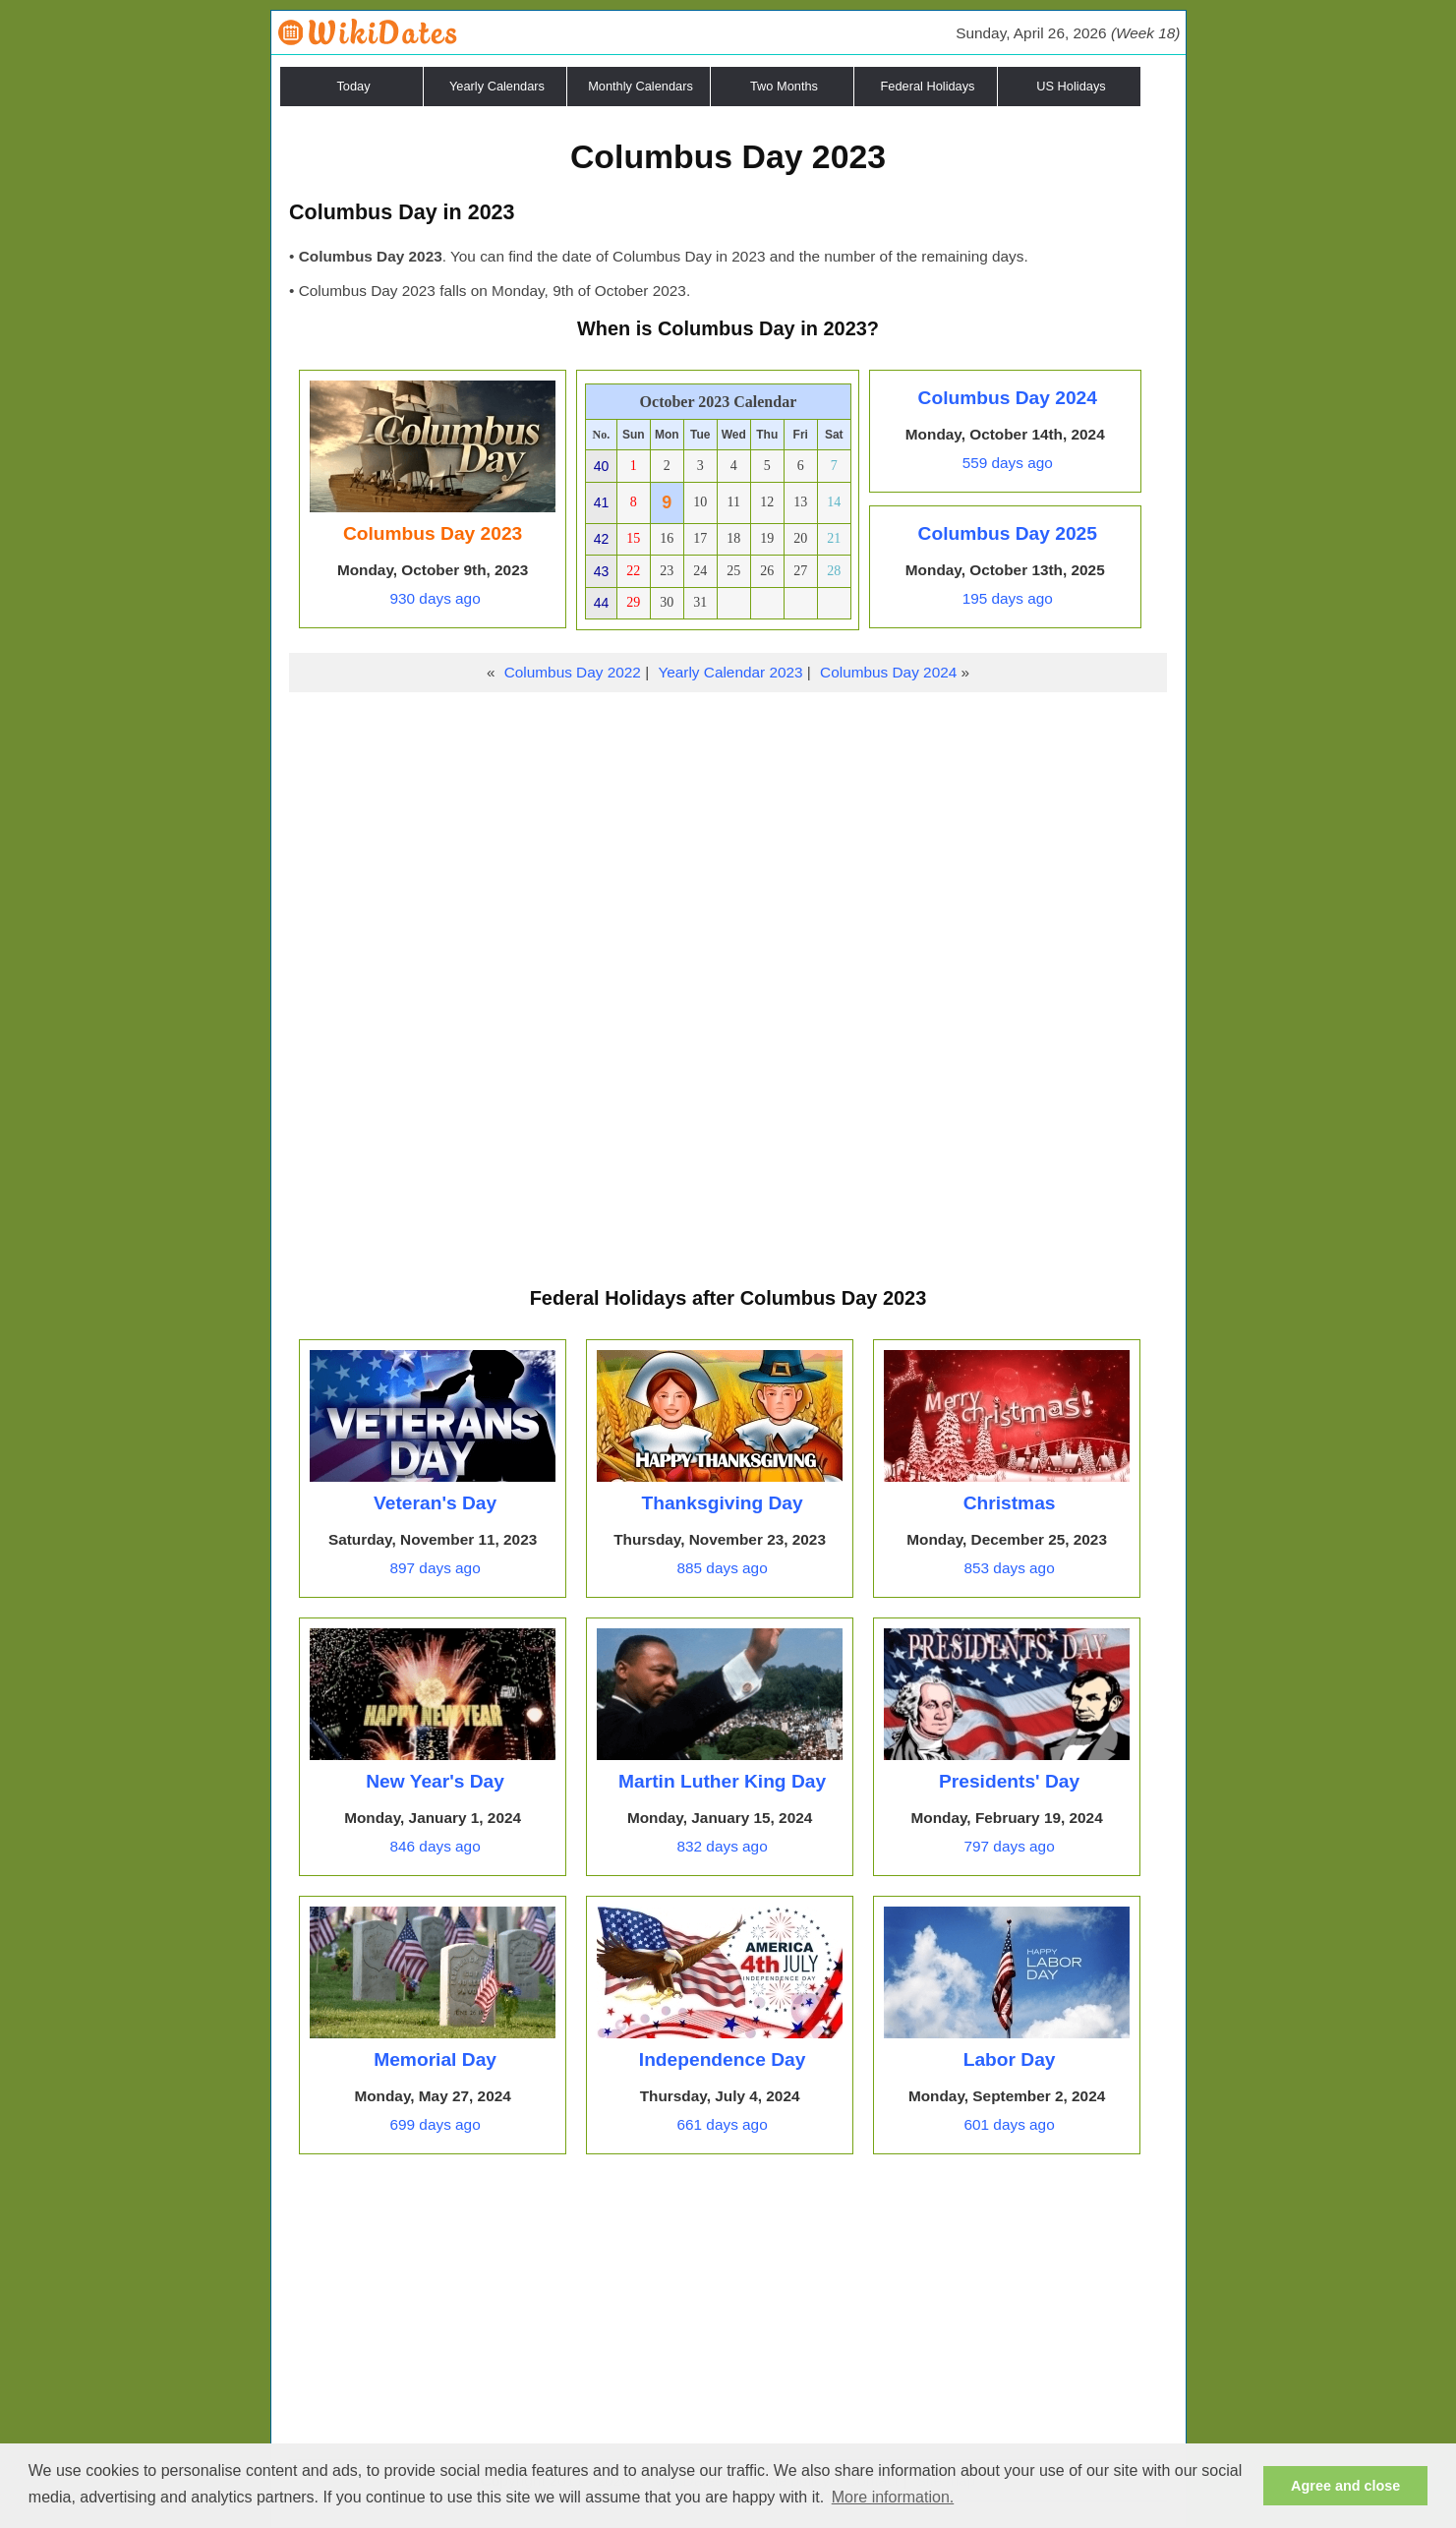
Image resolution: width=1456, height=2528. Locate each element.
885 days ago (721, 1567)
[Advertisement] (728, 839)
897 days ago (434, 1567)
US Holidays (1070, 86)
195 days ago (1007, 598)
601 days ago (1008, 2124)
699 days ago (434, 2124)
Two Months (784, 86)
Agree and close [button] (1345, 2486)
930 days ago (434, 598)
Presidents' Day (1009, 1781)
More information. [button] (893, 2497)
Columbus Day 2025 (1007, 533)
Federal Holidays (927, 86)
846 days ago (434, 1846)
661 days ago (721, 2124)
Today (353, 86)
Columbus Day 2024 (1007, 397)
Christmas (1009, 1503)
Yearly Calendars (497, 86)
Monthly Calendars (640, 86)
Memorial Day (435, 2059)
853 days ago (1008, 1567)
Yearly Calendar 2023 (730, 672)
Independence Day (722, 2059)
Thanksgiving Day (721, 1503)
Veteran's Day (435, 1503)
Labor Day (1009, 2059)
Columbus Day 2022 (572, 672)
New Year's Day (435, 1781)
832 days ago (721, 1846)
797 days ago (1008, 1846)
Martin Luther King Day (722, 1781)
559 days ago (1007, 462)
